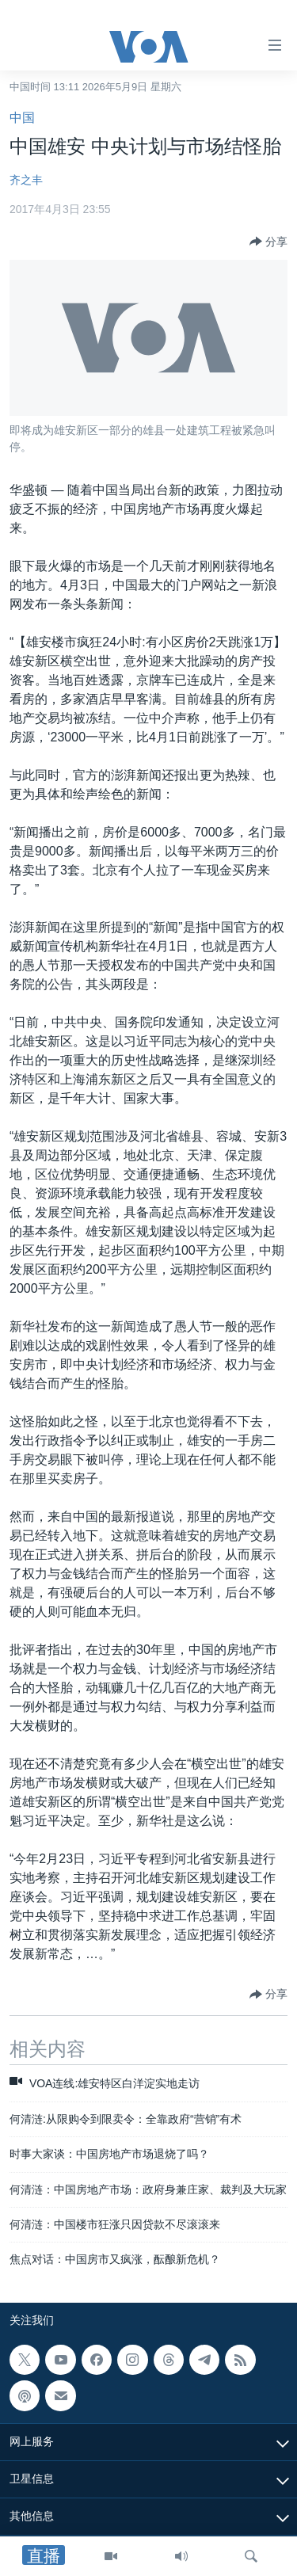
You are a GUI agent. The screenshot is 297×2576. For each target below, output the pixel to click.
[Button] (268, 241)
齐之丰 (26, 179)
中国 (22, 117)
